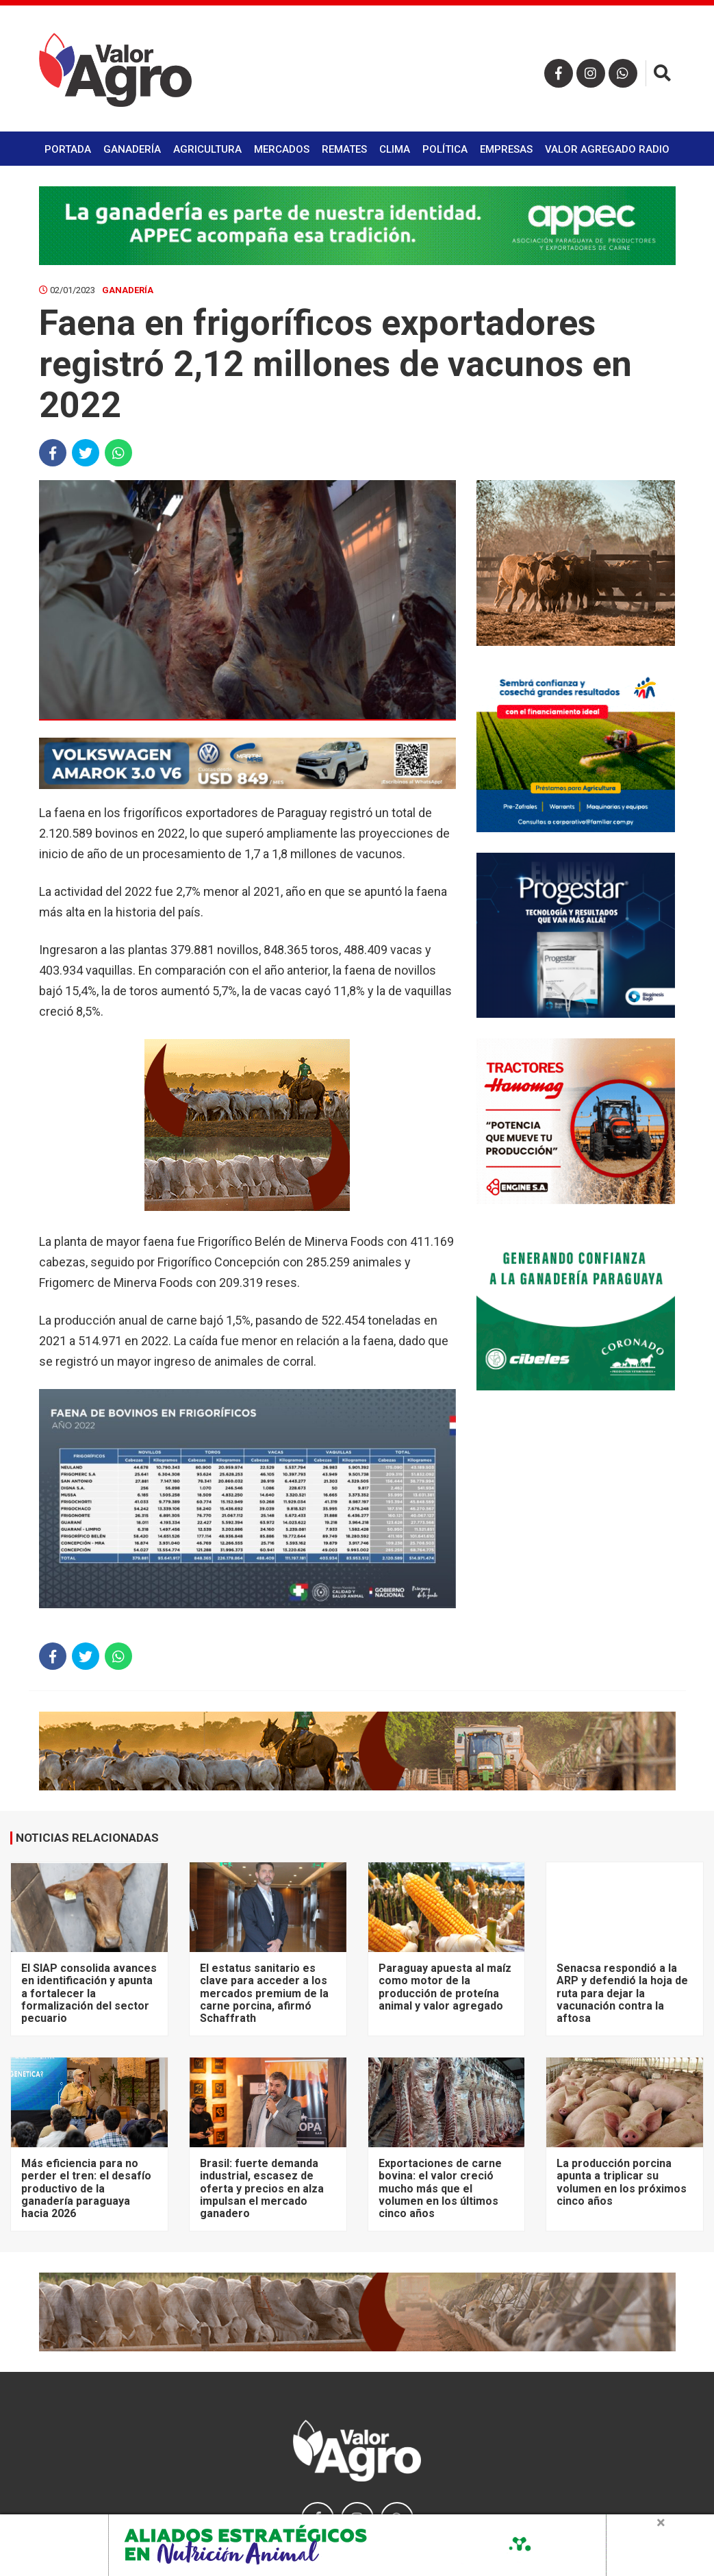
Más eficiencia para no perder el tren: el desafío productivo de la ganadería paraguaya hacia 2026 (86, 2189)
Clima (394, 149)
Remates (344, 149)
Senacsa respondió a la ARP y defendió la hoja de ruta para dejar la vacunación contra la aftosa (622, 1993)
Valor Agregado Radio (607, 149)
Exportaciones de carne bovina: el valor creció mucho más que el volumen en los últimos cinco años (440, 2189)
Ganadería (132, 149)
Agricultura (207, 149)
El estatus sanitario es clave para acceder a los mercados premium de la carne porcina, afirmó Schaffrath (264, 1993)
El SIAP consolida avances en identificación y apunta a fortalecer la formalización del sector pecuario (89, 1993)
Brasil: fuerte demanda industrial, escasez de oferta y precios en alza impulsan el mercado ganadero (262, 2189)
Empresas (506, 149)
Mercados (281, 149)
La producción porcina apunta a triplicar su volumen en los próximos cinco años (622, 2182)
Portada (67, 149)
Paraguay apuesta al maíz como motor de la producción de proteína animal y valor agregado (445, 1987)
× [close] (660, 2522)
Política (445, 149)
